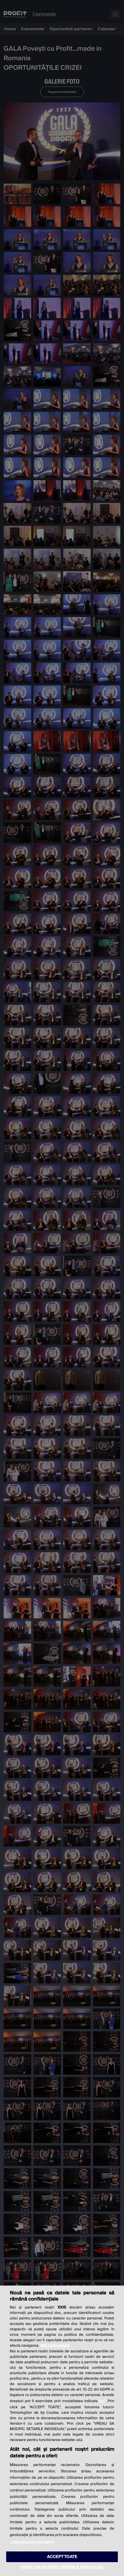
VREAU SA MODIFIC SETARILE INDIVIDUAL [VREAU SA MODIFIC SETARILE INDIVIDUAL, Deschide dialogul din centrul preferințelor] (62, 2567)
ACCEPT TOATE (62, 2556)
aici (102, 2400)
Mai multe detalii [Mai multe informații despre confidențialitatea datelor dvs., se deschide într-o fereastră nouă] (55, 2345)
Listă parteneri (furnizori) (32, 2542)
